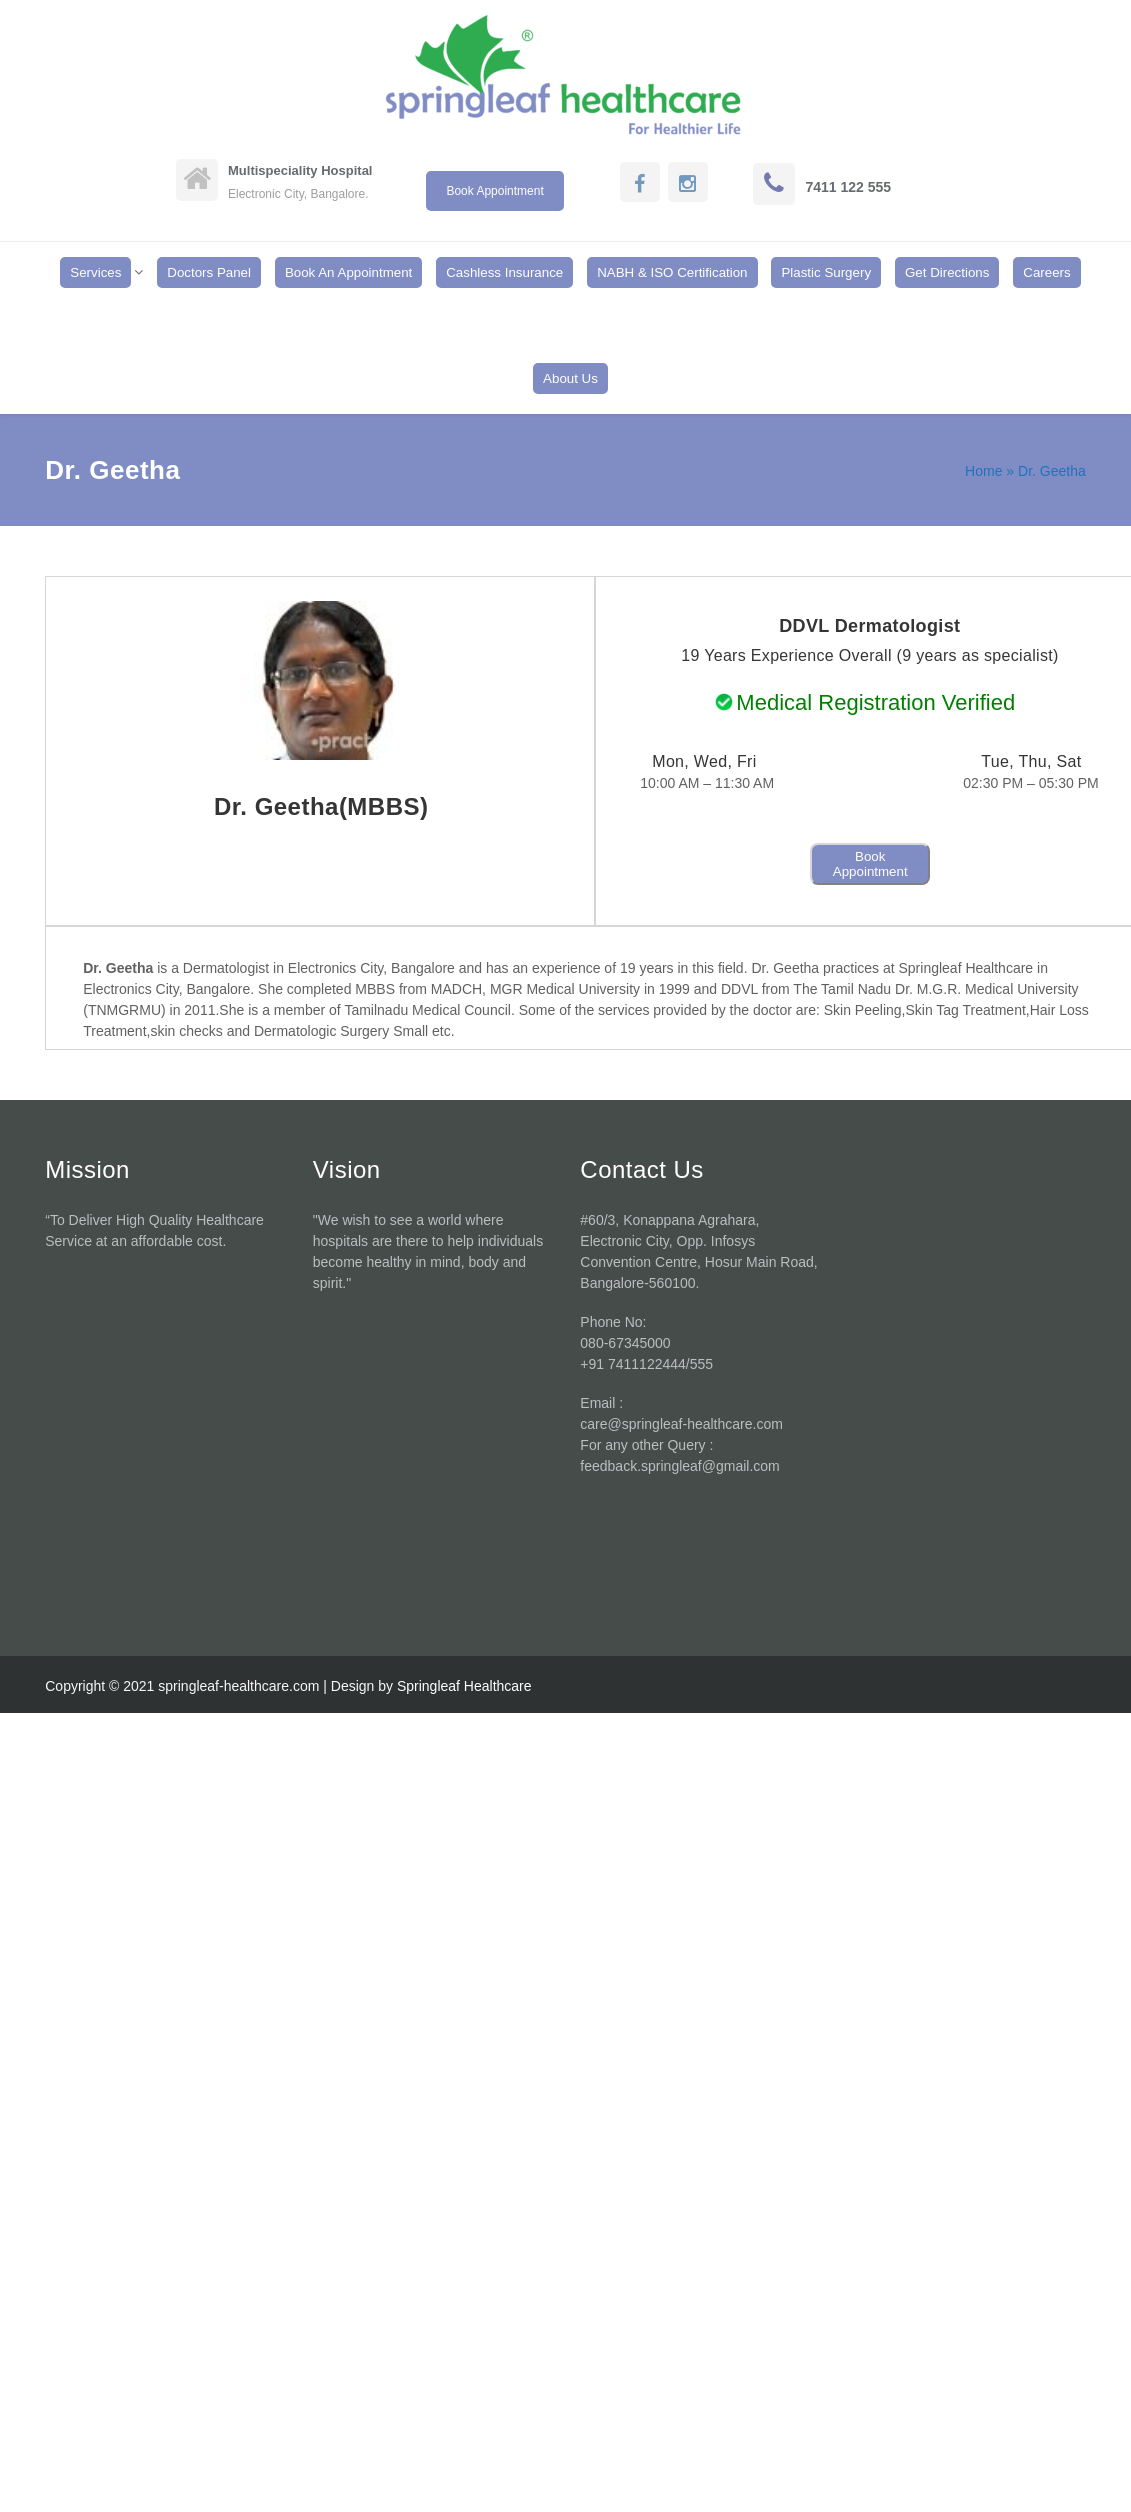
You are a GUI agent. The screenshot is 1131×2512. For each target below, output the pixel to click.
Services (95, 272)
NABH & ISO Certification (672, 272)
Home (983, 471)
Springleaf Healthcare (464, 1686)
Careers (1046, 272)
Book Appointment (870, 864)
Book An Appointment (348, 272)
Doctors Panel (209, 272)
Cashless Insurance (504, 272)
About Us (570, 378)
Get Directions (947, 272)
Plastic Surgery (826, 272)
